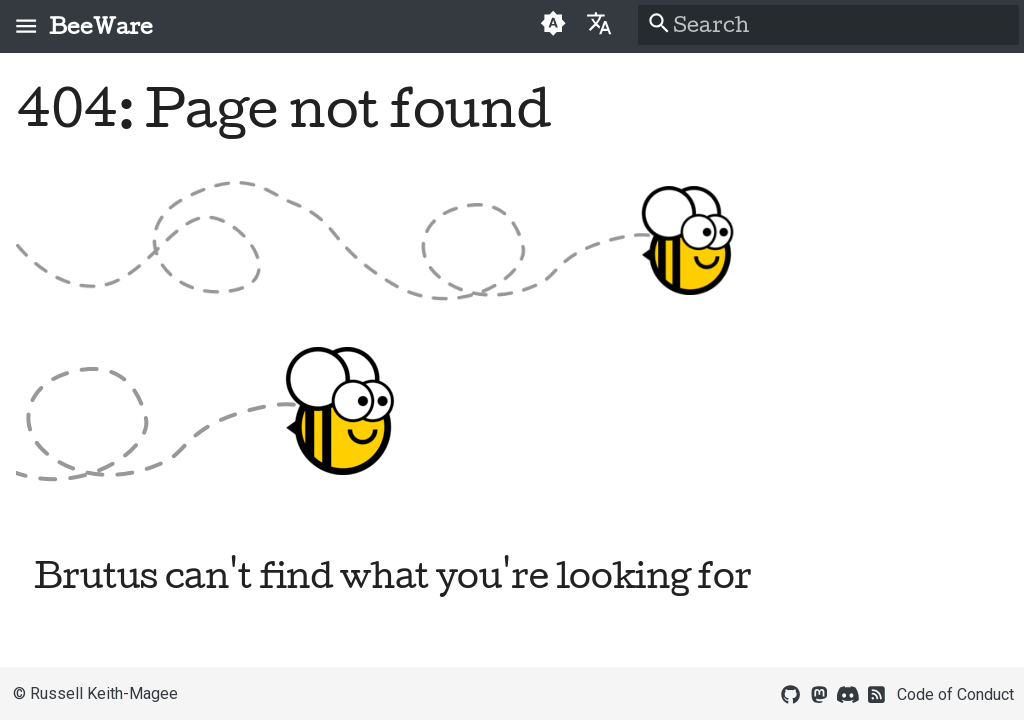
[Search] (828, 25)
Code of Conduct (955, 694)
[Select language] (598, 22)
